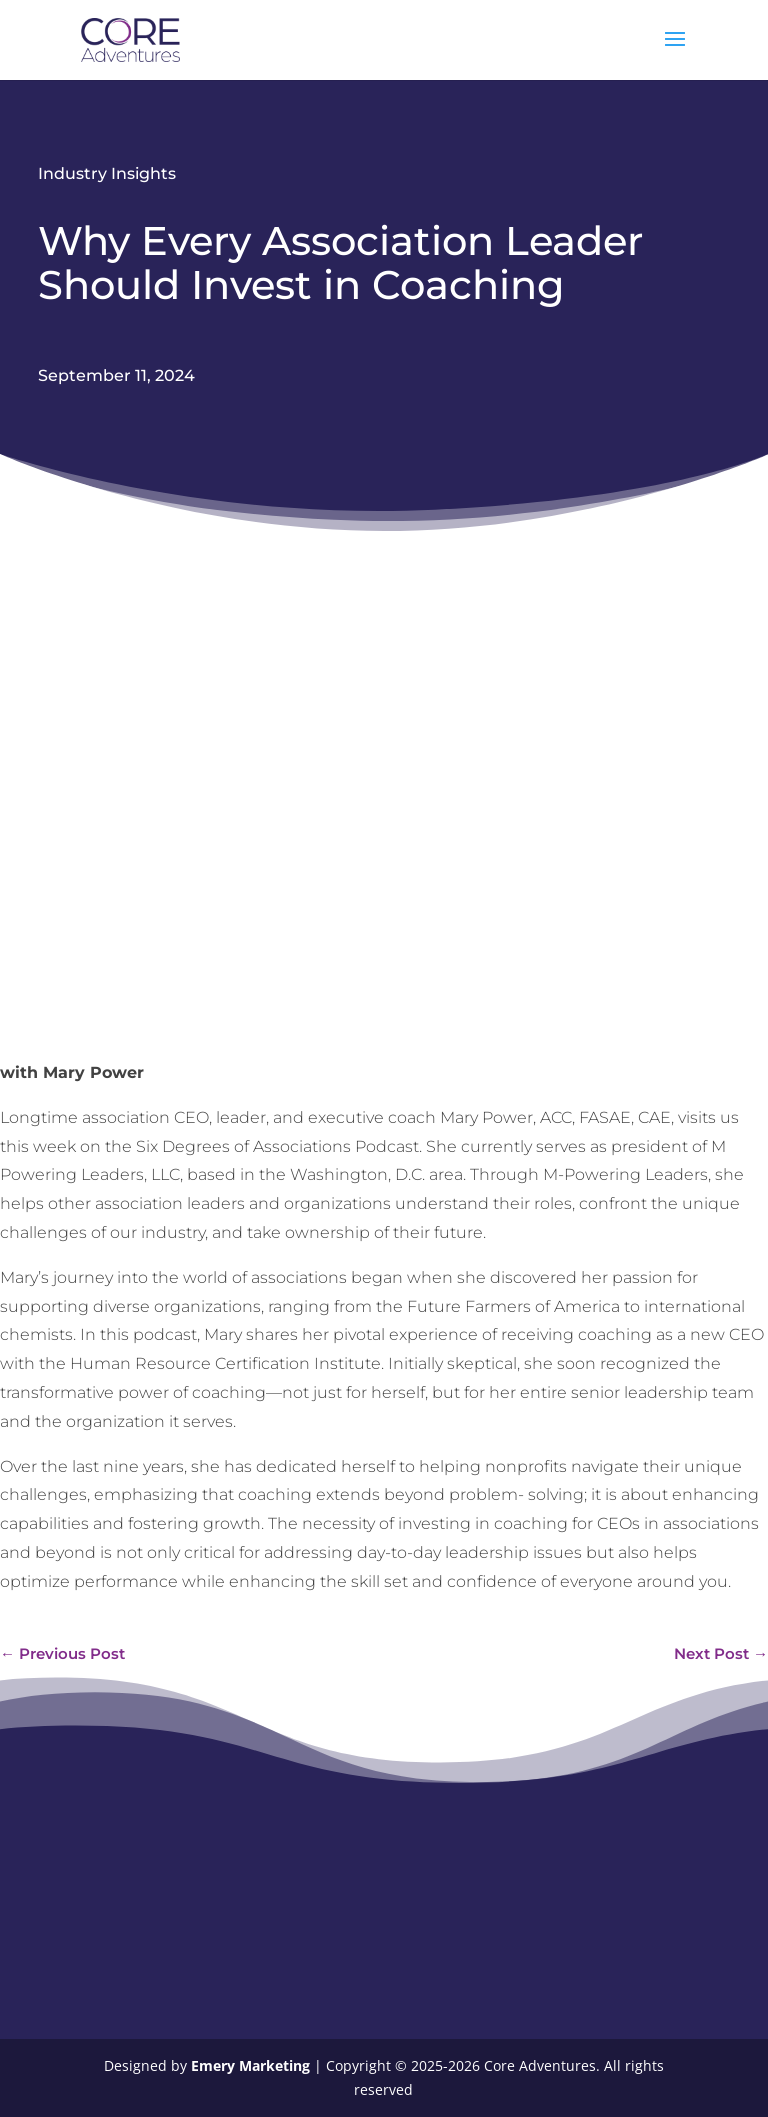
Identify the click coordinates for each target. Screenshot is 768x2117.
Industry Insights (107, 173)
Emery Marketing (252, 2065)
